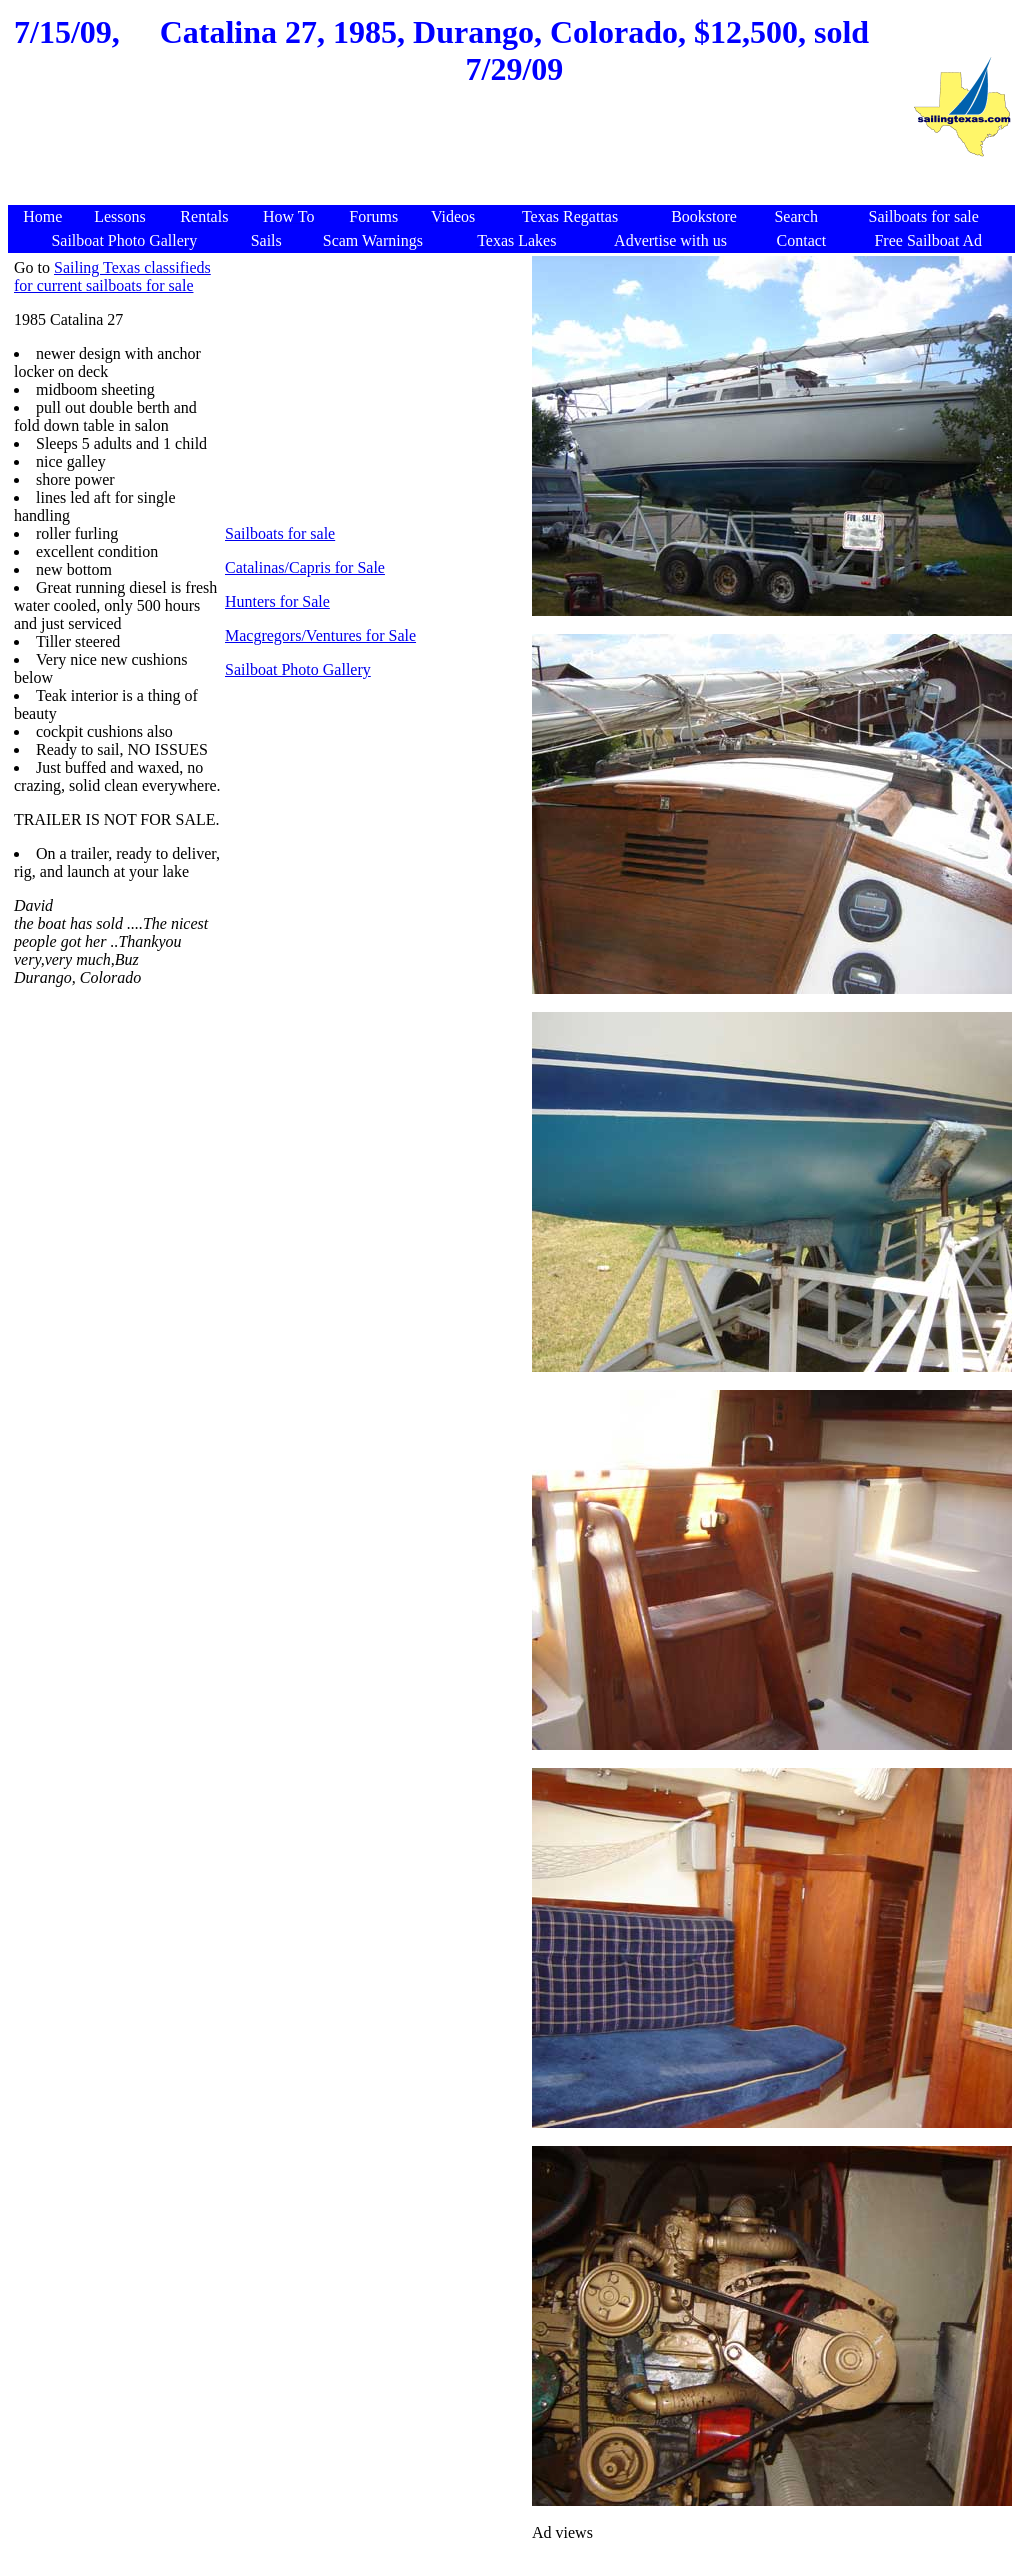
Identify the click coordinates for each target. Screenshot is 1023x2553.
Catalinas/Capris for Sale (305, 567)
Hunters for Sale (277, 601)
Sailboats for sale (280, 533)
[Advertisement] (460, 157)
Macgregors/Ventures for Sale (320, 635)
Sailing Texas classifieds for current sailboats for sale (112, 276)
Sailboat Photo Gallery (298, 669)
